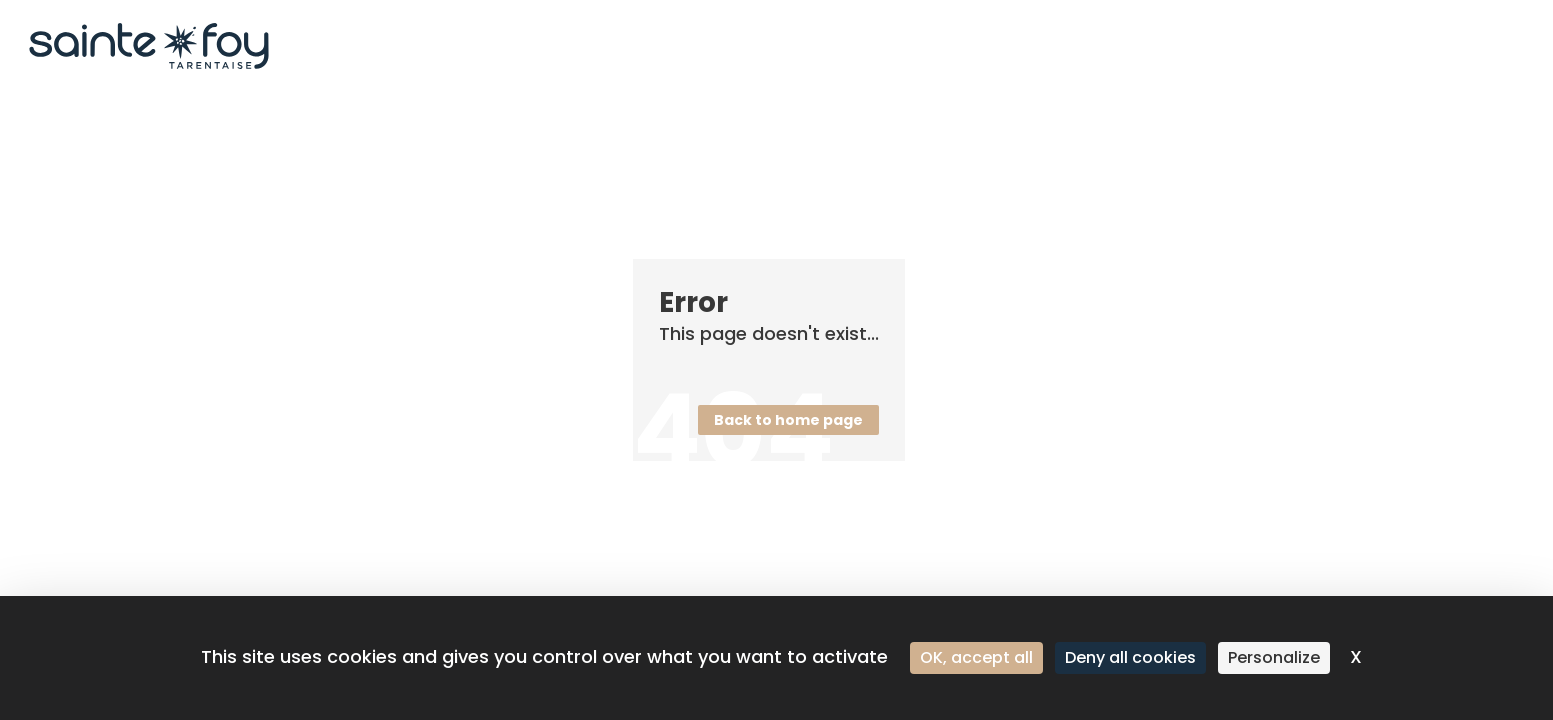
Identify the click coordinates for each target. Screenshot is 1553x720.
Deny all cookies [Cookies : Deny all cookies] (1130, 657)
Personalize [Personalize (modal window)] (1274, 657)
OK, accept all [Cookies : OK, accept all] (976, 657)
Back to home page (788, 420)
